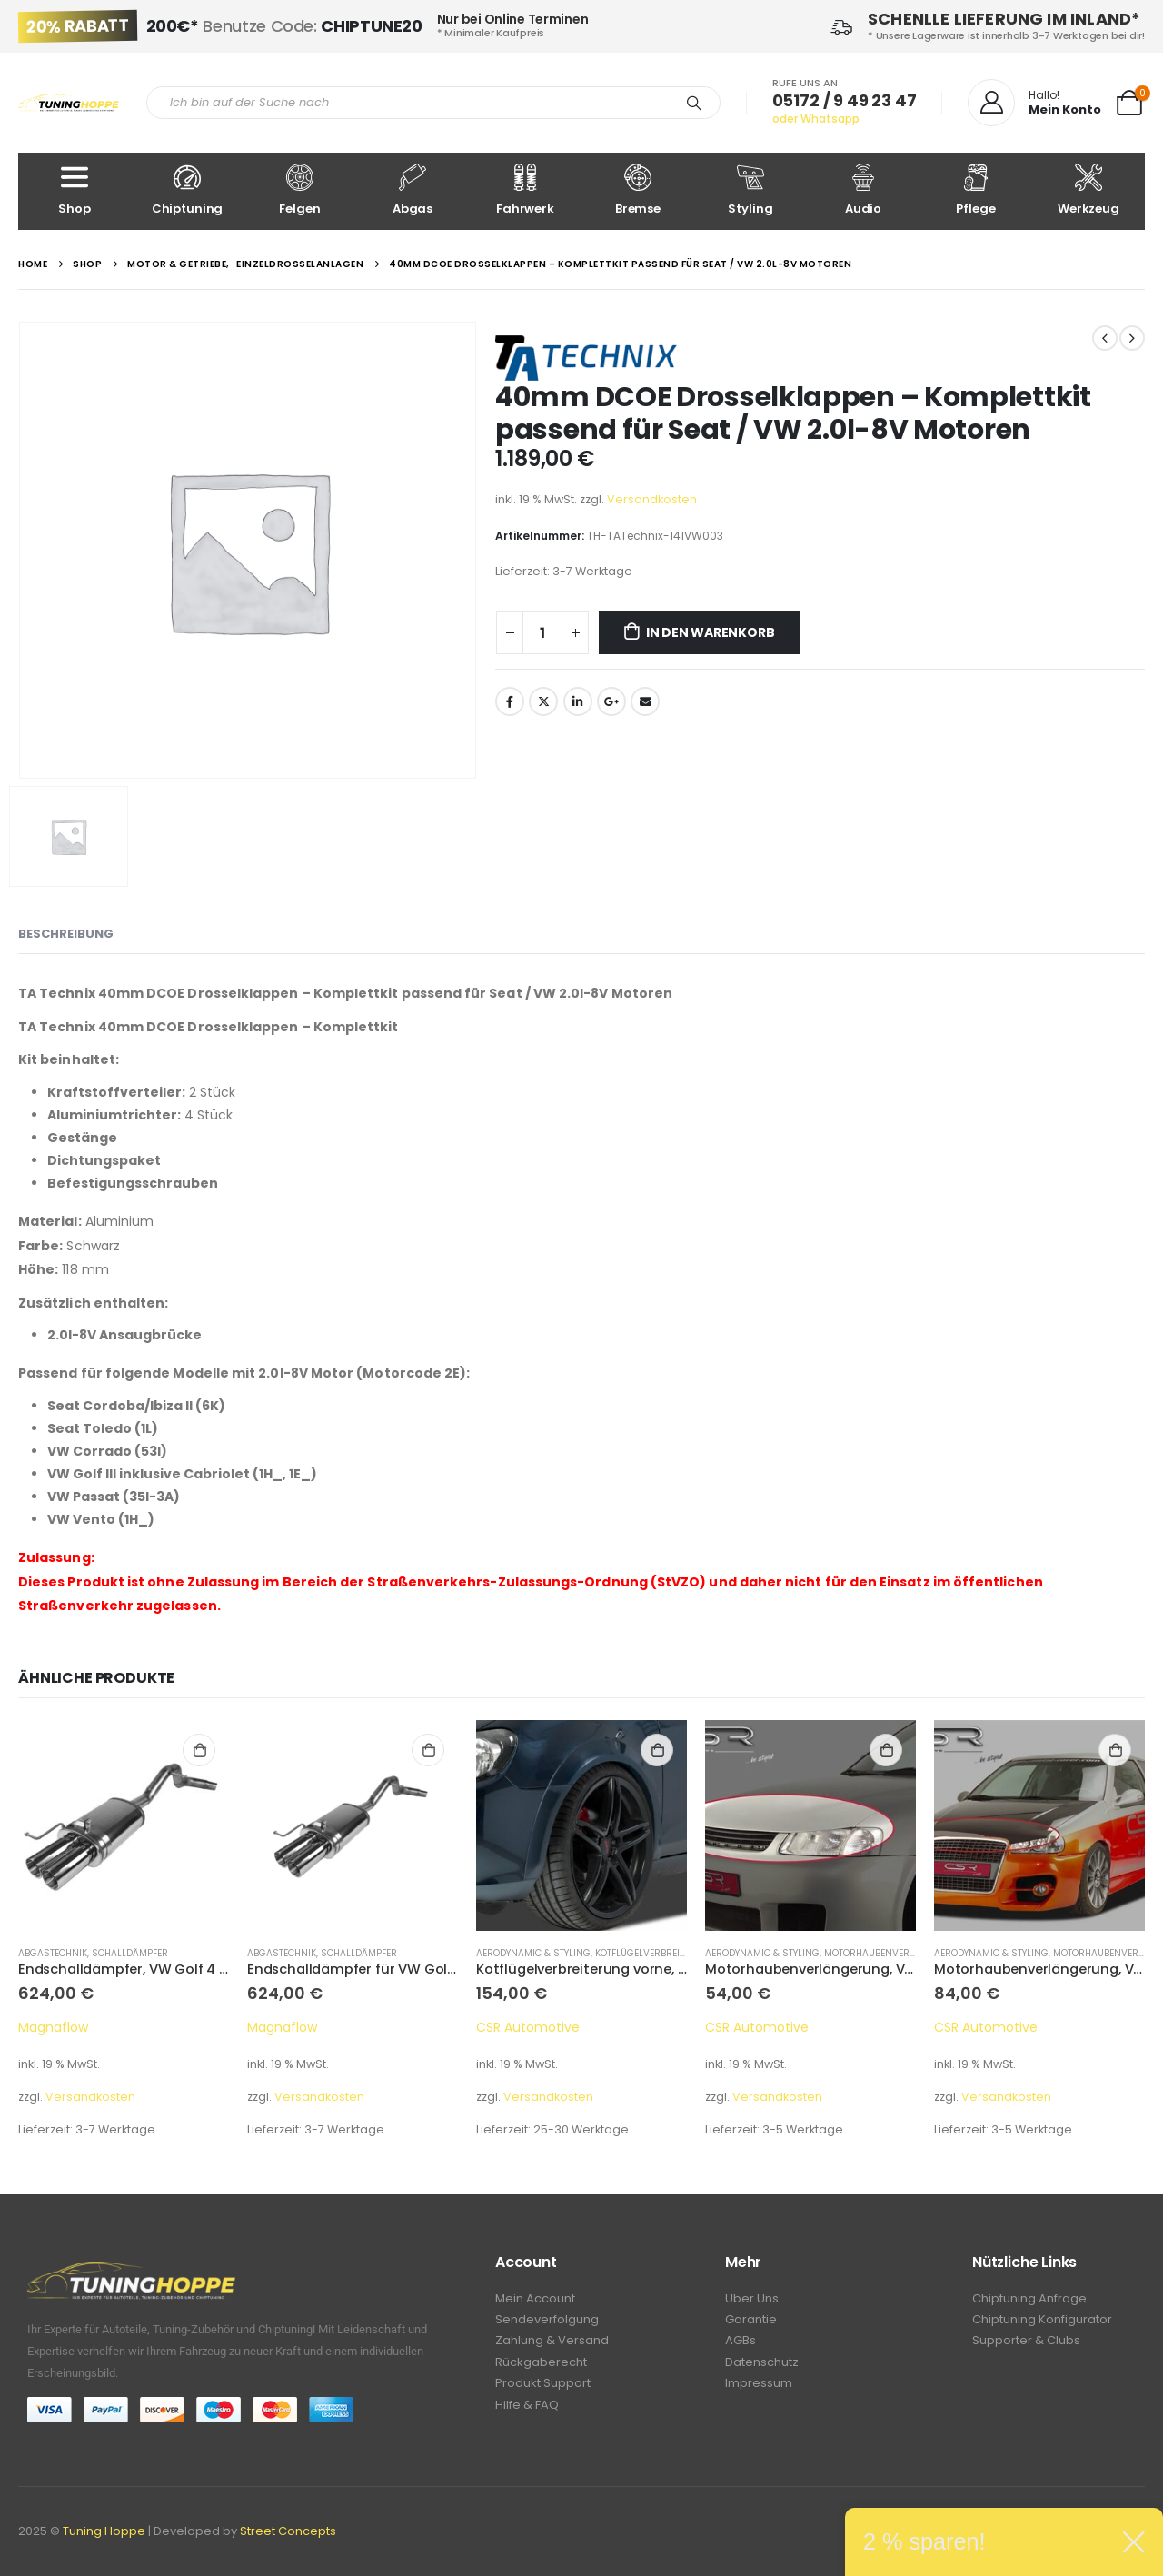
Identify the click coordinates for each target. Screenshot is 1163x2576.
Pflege (976, 190)
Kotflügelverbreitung (650, 1953)
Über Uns (752, 2299)
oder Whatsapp (816, 118)
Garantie (751, 2322)
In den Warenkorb (710, 632)
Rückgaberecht (541, 2367)
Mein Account (535, 2299)
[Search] (694, 102)
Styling (750, 190)
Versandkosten (652, 499)
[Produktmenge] (542, 632)
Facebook (509, 701)
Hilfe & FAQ (527, 2413)
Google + (611, 701)
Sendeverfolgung (547, 2322)
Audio (863, 190)
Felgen (300, 190)
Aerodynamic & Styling (533, 1953)
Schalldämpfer (130, 1953)
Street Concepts (288, 2531)
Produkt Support (543, 2390)
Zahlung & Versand (552, 2344)
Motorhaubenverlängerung (895, 1953)
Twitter (543, 701)
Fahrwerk (525, 190)
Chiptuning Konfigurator (1042, 2322)
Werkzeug (1088, 190)
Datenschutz (762, 2367)
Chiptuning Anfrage (1029, 2299)
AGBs (740, 2344)
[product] (123, 1825)
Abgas (412, 190)
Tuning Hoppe (104, 2531)
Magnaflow (53, 2027)
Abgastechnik (52, 1953)
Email (645, 701)
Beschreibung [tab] (66, 933)
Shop (74, 190)
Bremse (638, 190)
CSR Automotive (528, 2027)
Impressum (758, 2390)
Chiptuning (187, 190)
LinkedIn (577, 701)
